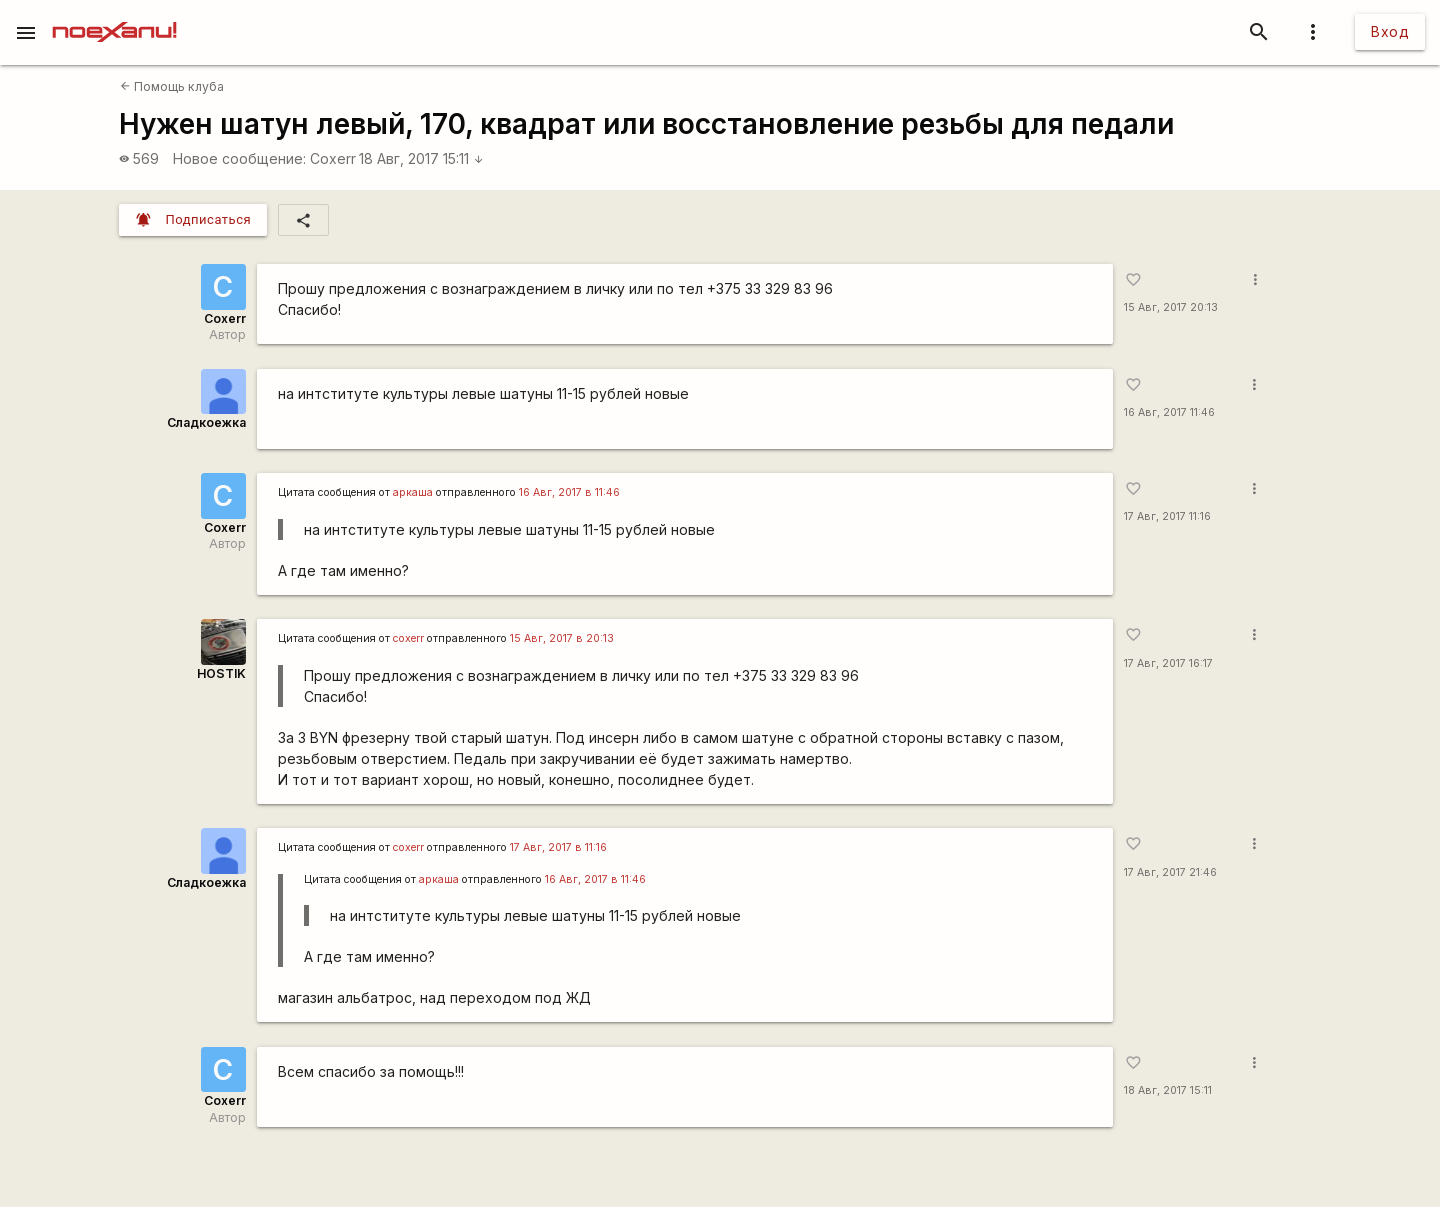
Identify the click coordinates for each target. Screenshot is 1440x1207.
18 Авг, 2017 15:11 (421, 158)
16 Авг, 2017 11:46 (1169, 412)
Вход (1390, 31)
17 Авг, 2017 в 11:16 (558, 847)
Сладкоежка (206, 422)
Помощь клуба (172, 86)
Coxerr (333, 158)
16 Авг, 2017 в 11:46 (569, 492)
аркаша (413, 492)
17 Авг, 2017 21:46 (1170, 872)
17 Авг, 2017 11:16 (1167, 516)
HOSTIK (221, 673)
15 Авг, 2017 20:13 (1171, 307)
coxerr (408, 638)
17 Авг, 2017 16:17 (1168, 663)
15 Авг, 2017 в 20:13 (562, 638)
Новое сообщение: (239, 158)
